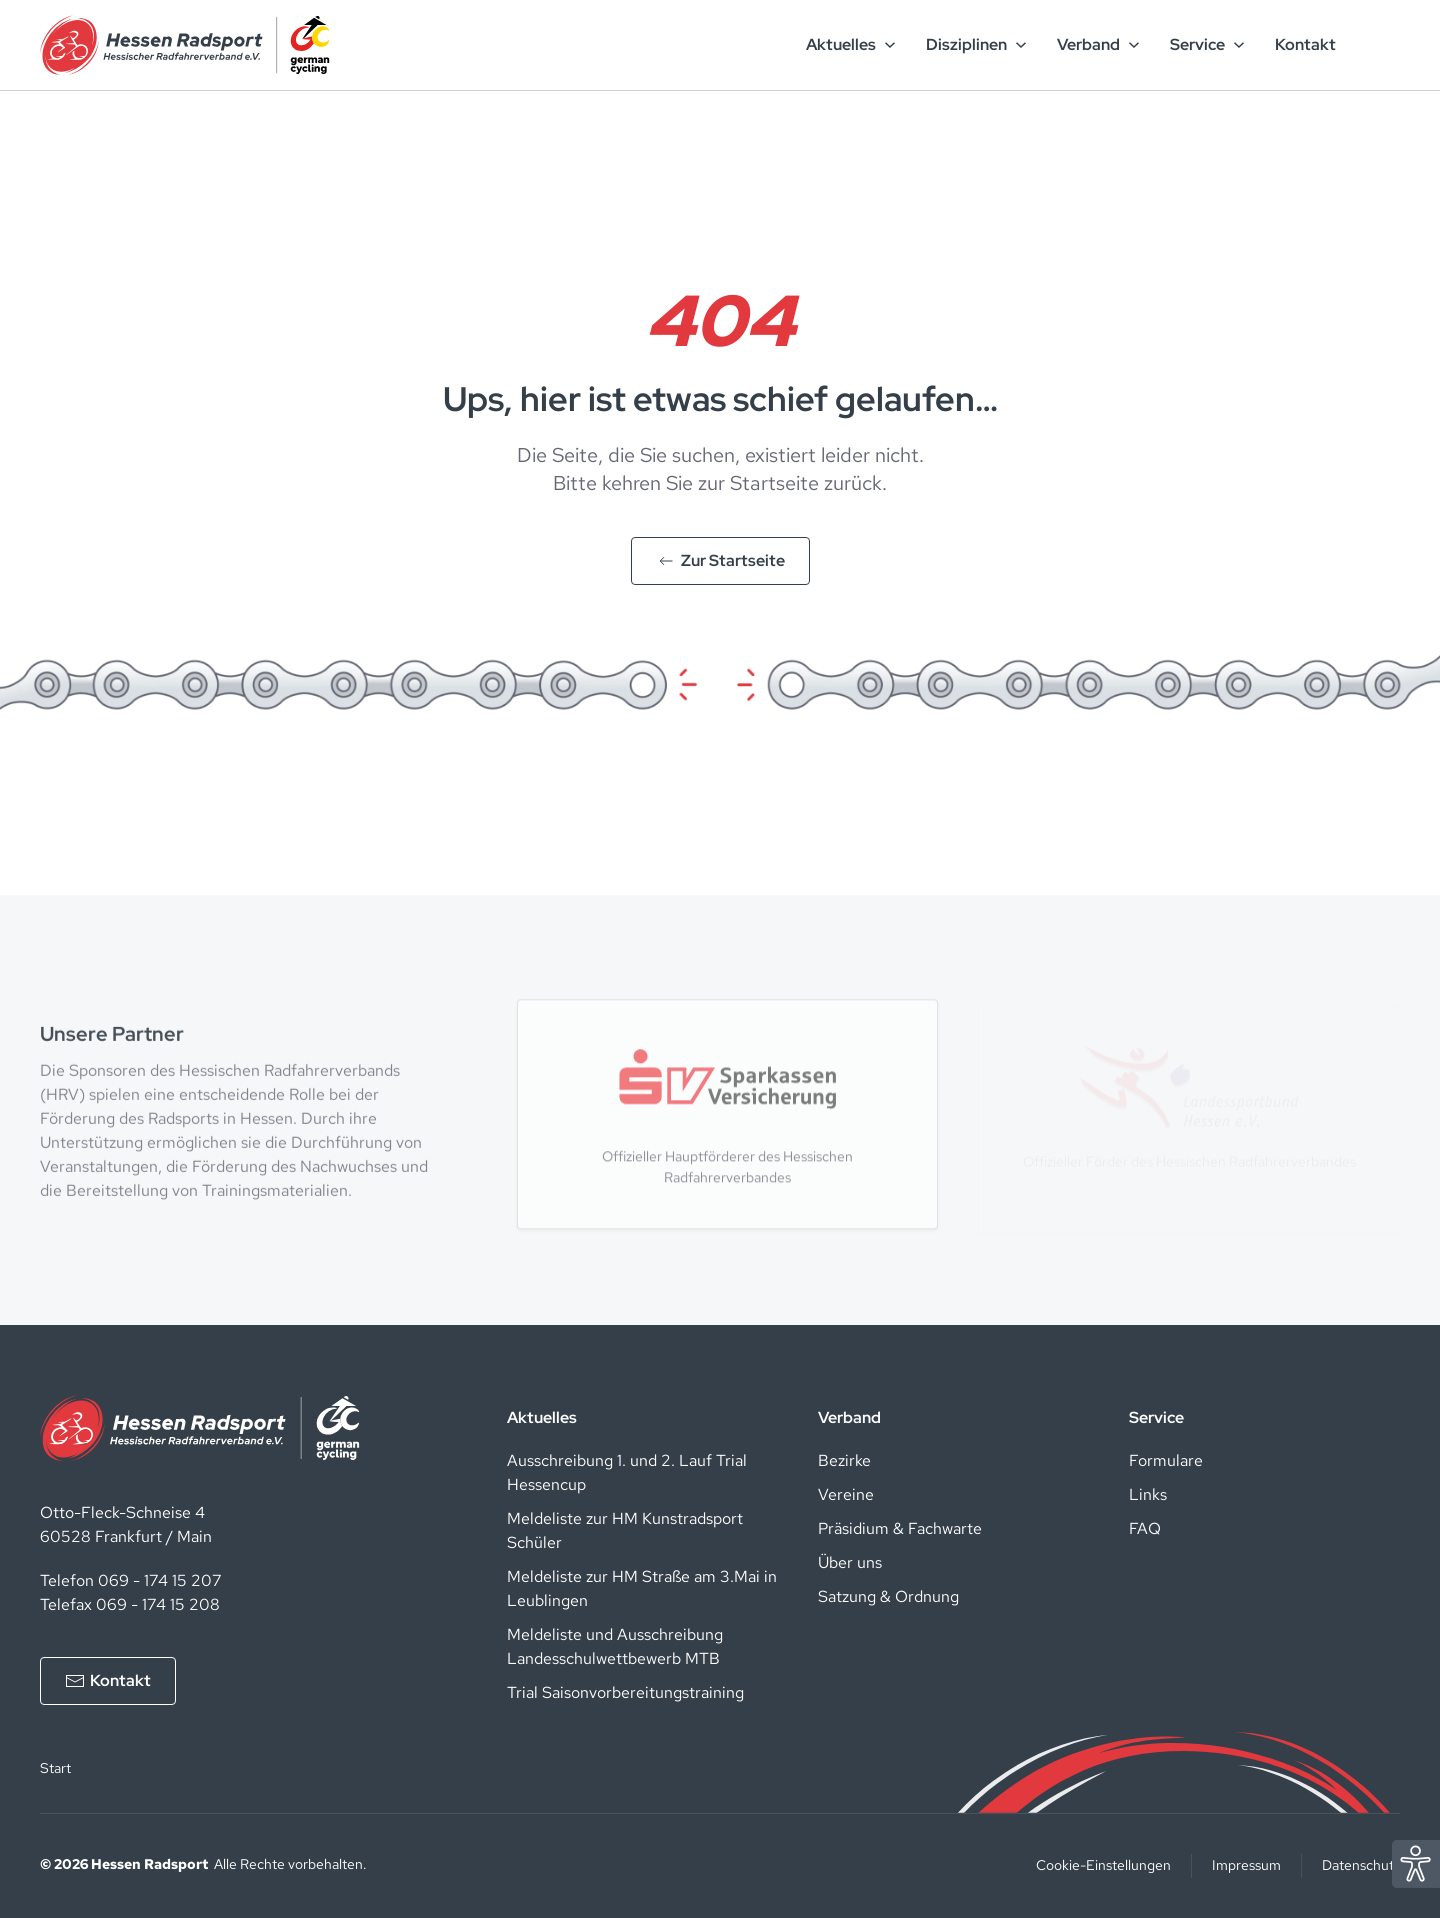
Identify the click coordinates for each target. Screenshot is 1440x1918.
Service (1156, 1417)
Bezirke (844, 1460)
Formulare (1166, 1460)
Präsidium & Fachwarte (900, 1528)
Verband (849, 1417)
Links (1148, 1494)
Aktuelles (542, 1417)
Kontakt (1305, 44)
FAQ (1145, 1528)
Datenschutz (1361, 1865)
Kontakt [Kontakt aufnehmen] (108, 1680)
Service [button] (1207, 44)
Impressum (1246, 1865)
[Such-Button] (1375, 45)
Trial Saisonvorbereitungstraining (625, 1692)
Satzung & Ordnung (888, 1596)
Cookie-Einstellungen (1103, 1865)
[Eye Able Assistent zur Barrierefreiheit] (1416, 1862)
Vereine (846, 1494)
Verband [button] (1098, 44)
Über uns (850, 1562)
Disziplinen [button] (976, 44)
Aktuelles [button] (851, 44)
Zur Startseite (720, 560)
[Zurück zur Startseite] (185, 45)
